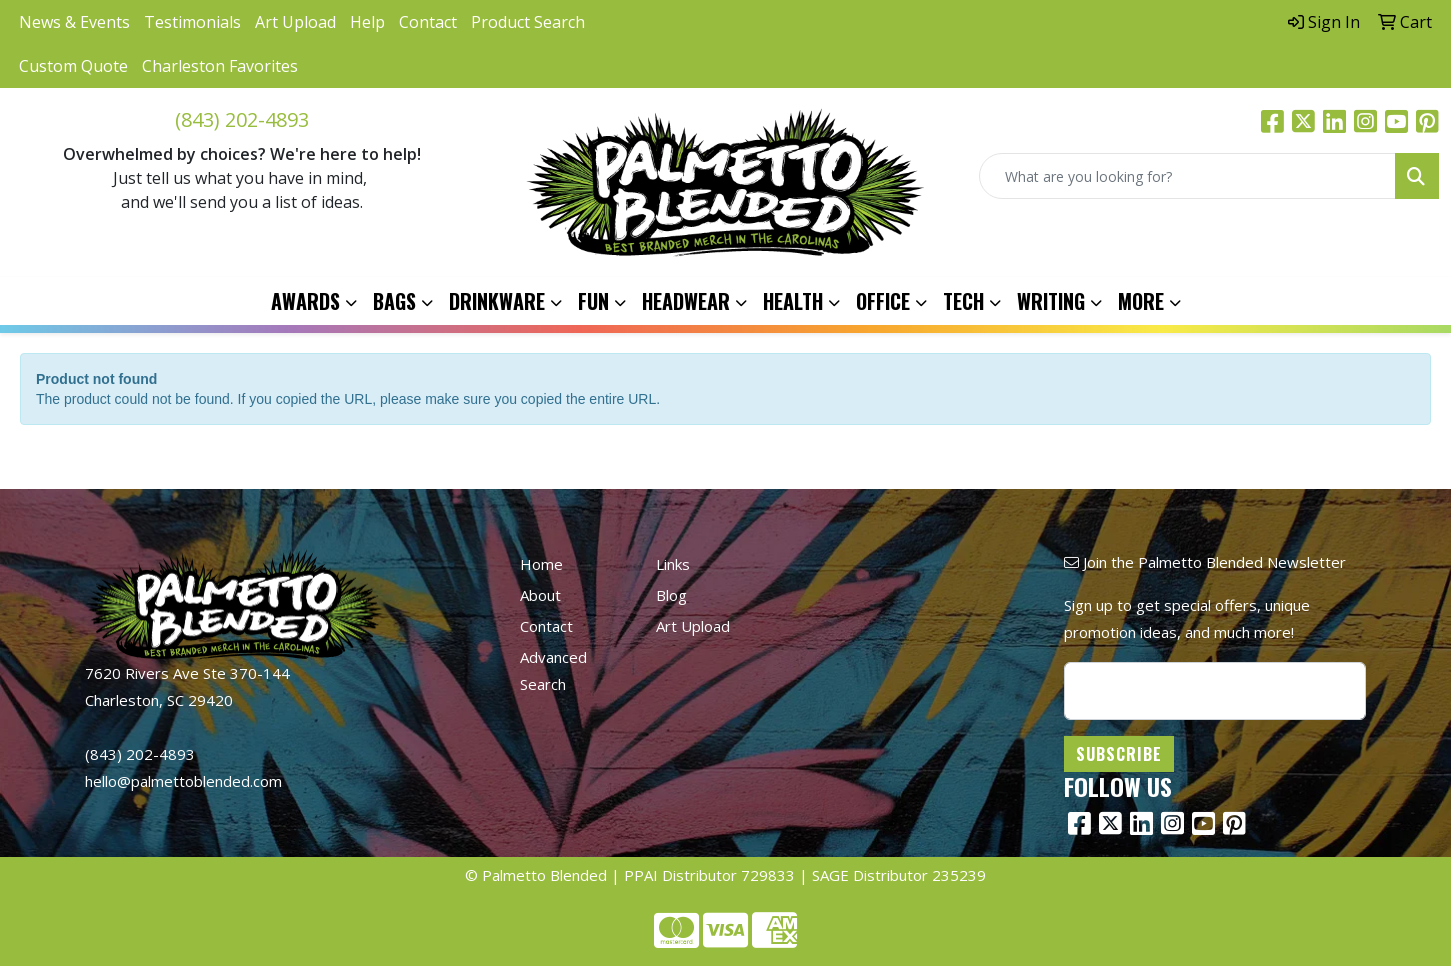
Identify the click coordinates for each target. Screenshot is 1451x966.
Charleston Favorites (220, 66)
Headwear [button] (686, 301)
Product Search (528, 22)
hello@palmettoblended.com (183, 781)
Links (673, 564)
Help (367, 22)
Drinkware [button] (497, 301)
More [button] (1141, 301)
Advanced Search (553, 670)
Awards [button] (305, 301)
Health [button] (793, 301)
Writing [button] (1051, 301)
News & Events (74, 22)
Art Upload (295, 22)
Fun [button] (593, 301)
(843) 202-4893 (242, 119)
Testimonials (192, 22)
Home (541, 564)
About (540, 595)
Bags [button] (394, 301)
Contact (428, 22)
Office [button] (883, 301)
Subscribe (1119, 754)
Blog (671, 595)
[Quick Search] (1187, 176)
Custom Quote (73, 66)
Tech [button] (963, 301)
